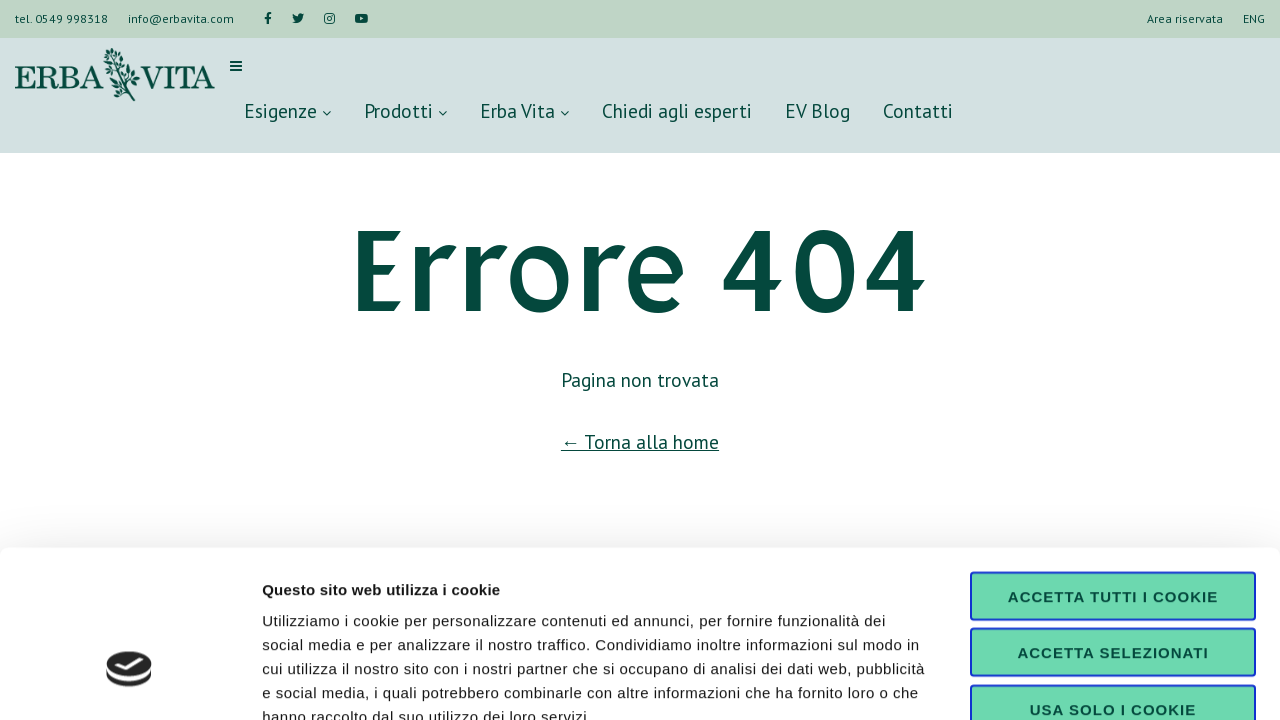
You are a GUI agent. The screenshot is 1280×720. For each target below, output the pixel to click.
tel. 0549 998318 (61, 18)
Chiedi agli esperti (677, 110)
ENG (1254, 18)
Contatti (918, 110)
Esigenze (287, 110)
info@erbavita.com (181, 18)
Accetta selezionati (1112, 522)
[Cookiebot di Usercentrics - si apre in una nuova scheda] (129, 681)
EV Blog (817, 110)
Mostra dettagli (1052, 680)
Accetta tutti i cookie (1113, 465)
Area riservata (1185, 18)
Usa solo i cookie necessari (1113, 586)
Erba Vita (524, 110)
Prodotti (405, 110)
